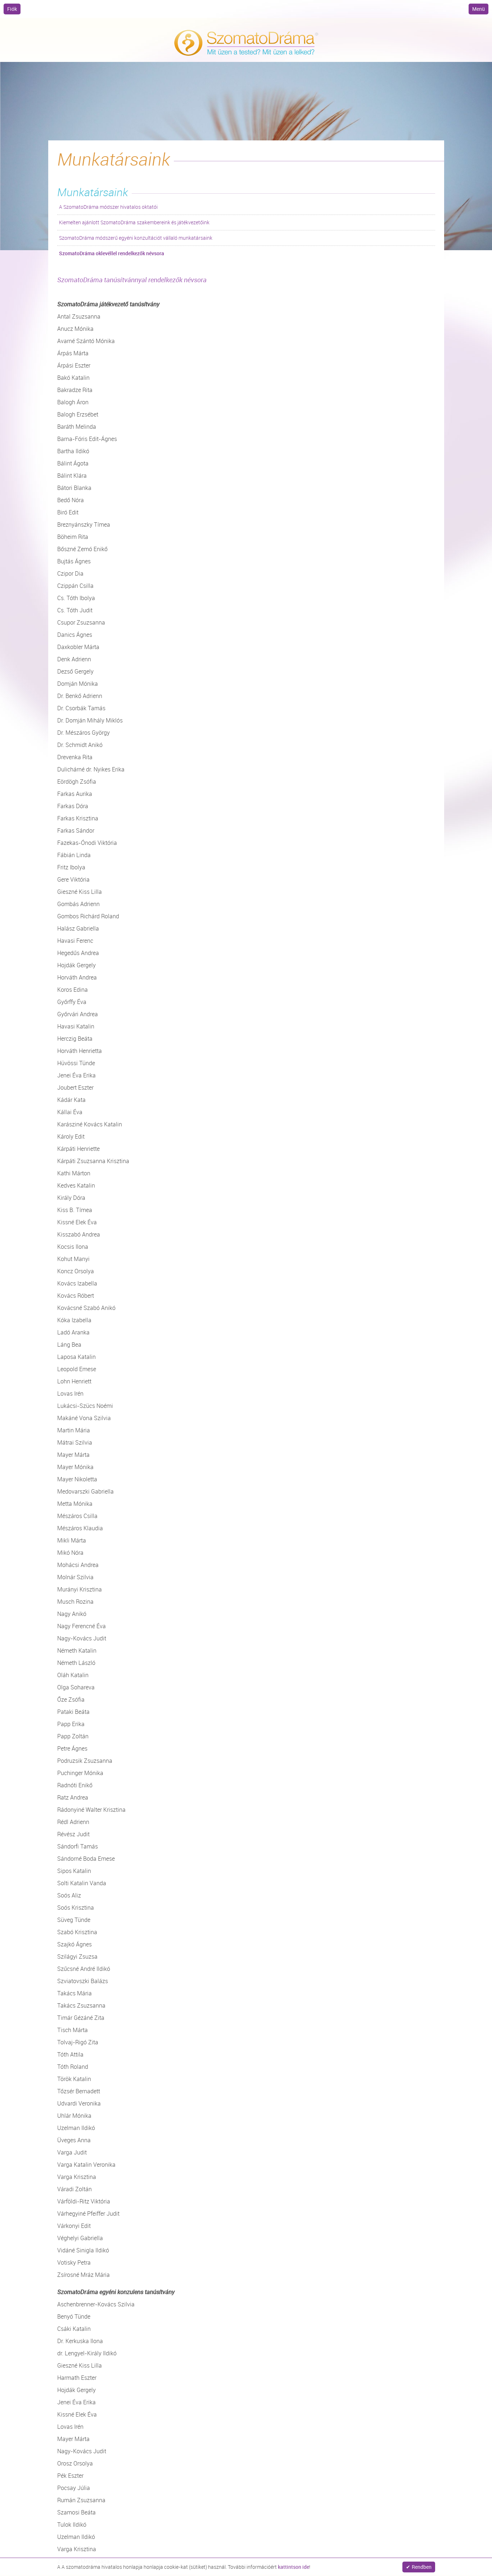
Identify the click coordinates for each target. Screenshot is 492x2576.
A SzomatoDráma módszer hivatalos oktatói (108, 206)
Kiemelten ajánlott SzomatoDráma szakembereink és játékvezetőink (134, 222)
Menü (478, 8)
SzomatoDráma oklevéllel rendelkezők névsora (111, 253)
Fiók (12, 8)
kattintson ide (293, 2566)
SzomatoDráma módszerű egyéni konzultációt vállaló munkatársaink (135, 237)
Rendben (422, 2566)
